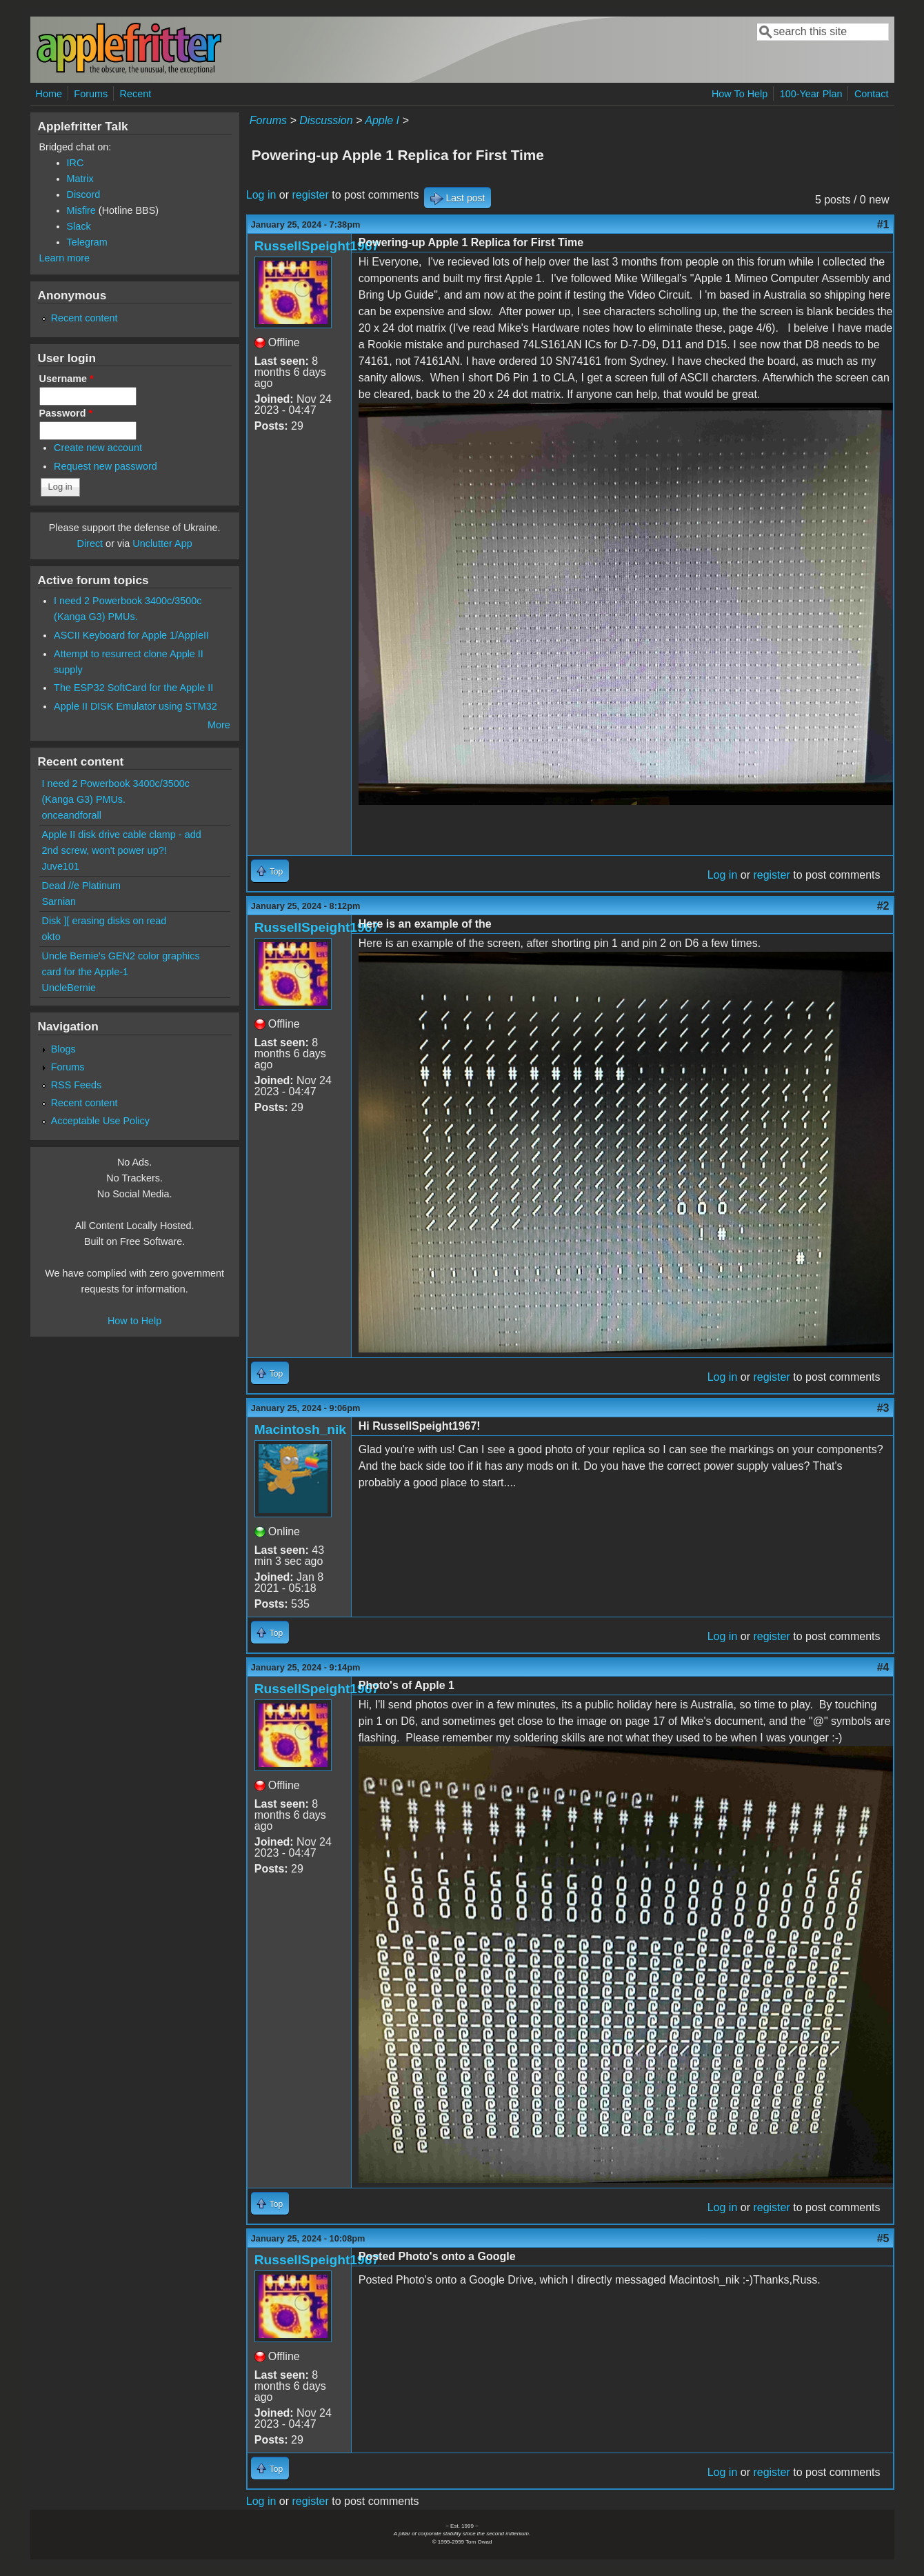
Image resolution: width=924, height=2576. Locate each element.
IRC (75, 162)
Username (66, 378)
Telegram (87, 242)
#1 (883, 224)
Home (49, 93)
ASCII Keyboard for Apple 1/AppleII (131, 635)
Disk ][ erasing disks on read (104, 920)
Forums (91, 93)
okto (51, 936)
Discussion (325, 120)
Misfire (81, 210)
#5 (883, 2238)
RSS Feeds (76, 1084)
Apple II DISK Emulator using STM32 (135, 706)
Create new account (98, 447)
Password (66, 413)
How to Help (134, 1320)
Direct (90, 543)
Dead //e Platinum (81, 885)
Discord (84, 194)
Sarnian (59, 901)
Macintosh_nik (300, 1429)
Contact (871, 93)
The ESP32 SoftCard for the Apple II (133, 687)
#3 (883, 1408)
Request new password (105, 466)
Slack (79, 226)
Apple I (382, 120)
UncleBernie (69, 987)
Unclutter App (162, 543)
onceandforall (71, 815)
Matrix (80, 178)
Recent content (84, 317)
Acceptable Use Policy (100, 1120)
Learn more (64, 257)
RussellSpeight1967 (316, 246)
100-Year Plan (811, 93)
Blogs (63, 1049)
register (310, 195)
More (219, 724)
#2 (883, 906)
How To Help (739, 93)
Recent (136, 93)
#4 (883, 1667)
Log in (261, 195)
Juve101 (60, 866)
